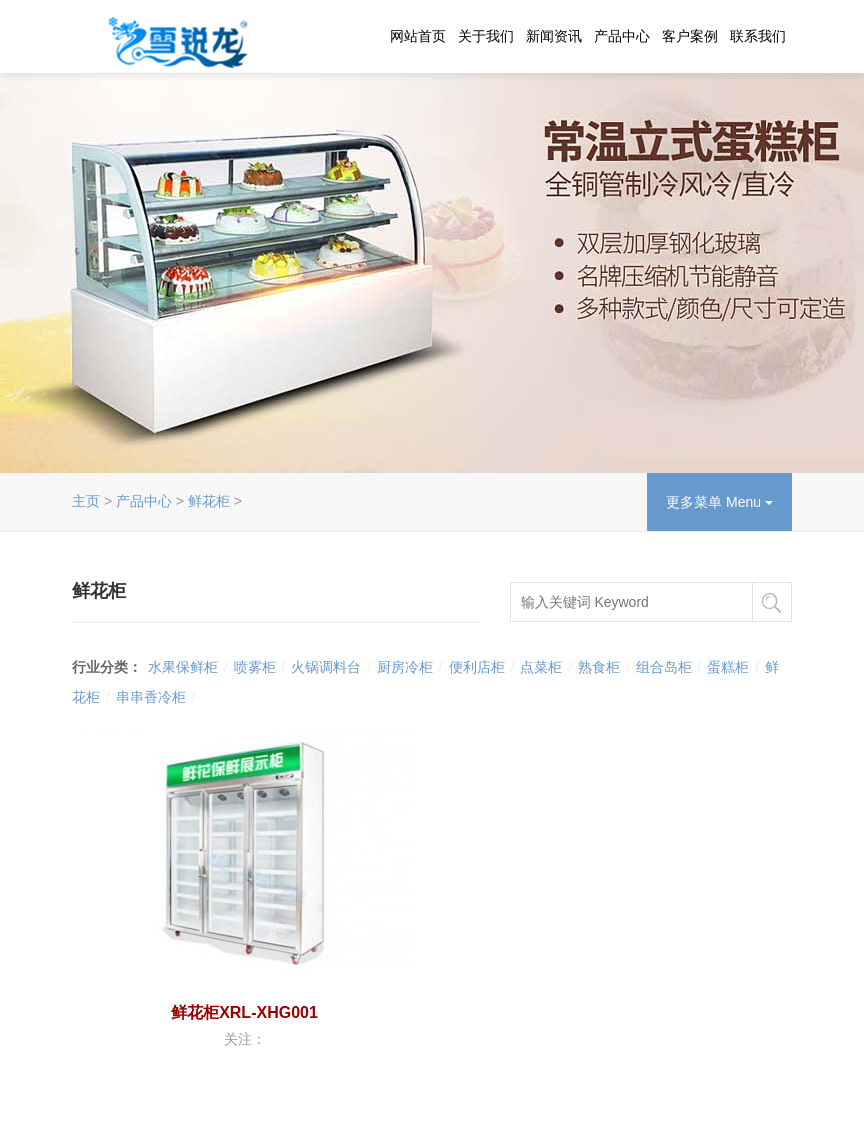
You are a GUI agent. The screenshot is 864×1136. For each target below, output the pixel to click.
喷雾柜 (255, 667)
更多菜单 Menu (719, 502)
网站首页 (418, 36)
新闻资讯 (554, 36)
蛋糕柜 (728, 667)
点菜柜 (541, 667)
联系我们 (758, 36)
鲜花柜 (209, 501)
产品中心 (622, 36)
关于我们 (486, 36)
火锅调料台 (326, 667)
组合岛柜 (664, 667)
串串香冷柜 (151, 697)
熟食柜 (599, 667)
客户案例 (690, 36)
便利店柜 (477, 667)
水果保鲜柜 (183, 667)
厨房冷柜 (405, 667)
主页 (86, 501)
